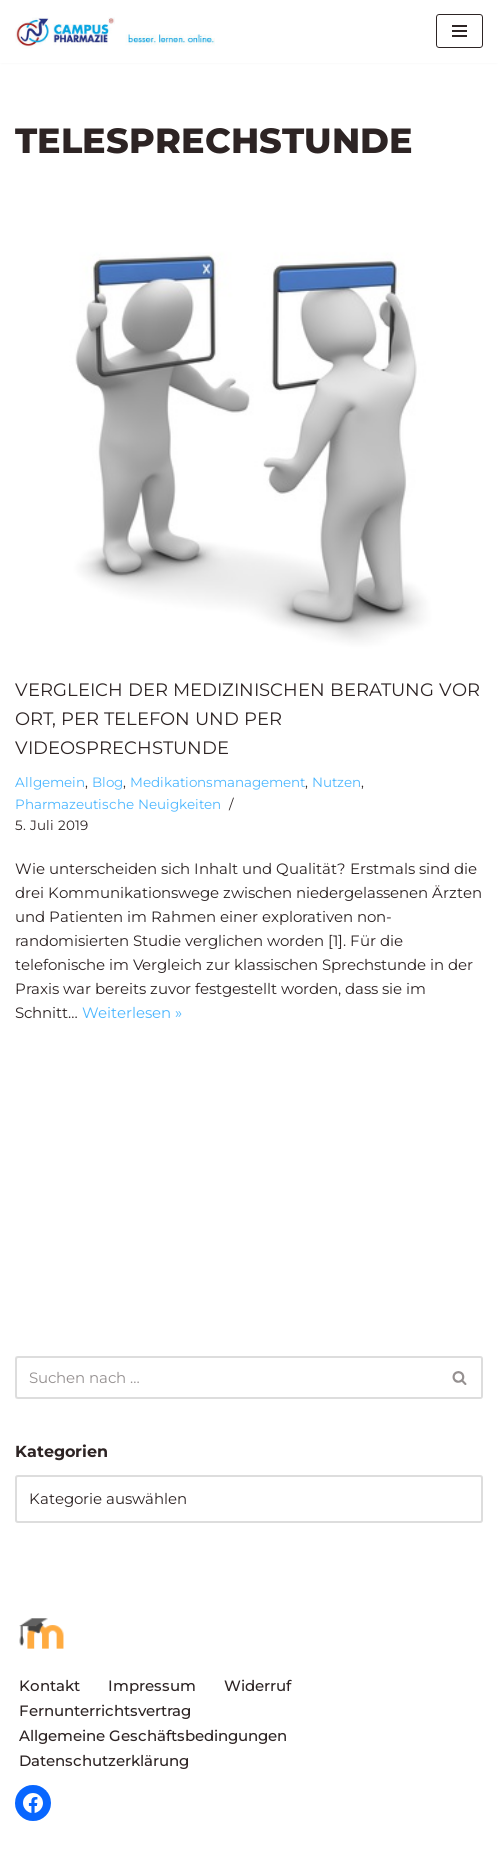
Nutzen (336, 782)
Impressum (152, 1685)
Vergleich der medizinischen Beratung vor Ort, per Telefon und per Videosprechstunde (247, 719)
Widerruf (257, 1685)
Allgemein (50, 782)
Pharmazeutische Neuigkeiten (118, 804)
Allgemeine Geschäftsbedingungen (153, 1735)
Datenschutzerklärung (104, 1760)
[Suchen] (226, 1377)
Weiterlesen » (132, 1012)
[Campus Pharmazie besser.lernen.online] (120, 31)
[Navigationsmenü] (459, 31)
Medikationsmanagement (217, 782)
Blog (107, 782)
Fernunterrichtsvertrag (105, 1710)
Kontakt (49, 1685)
